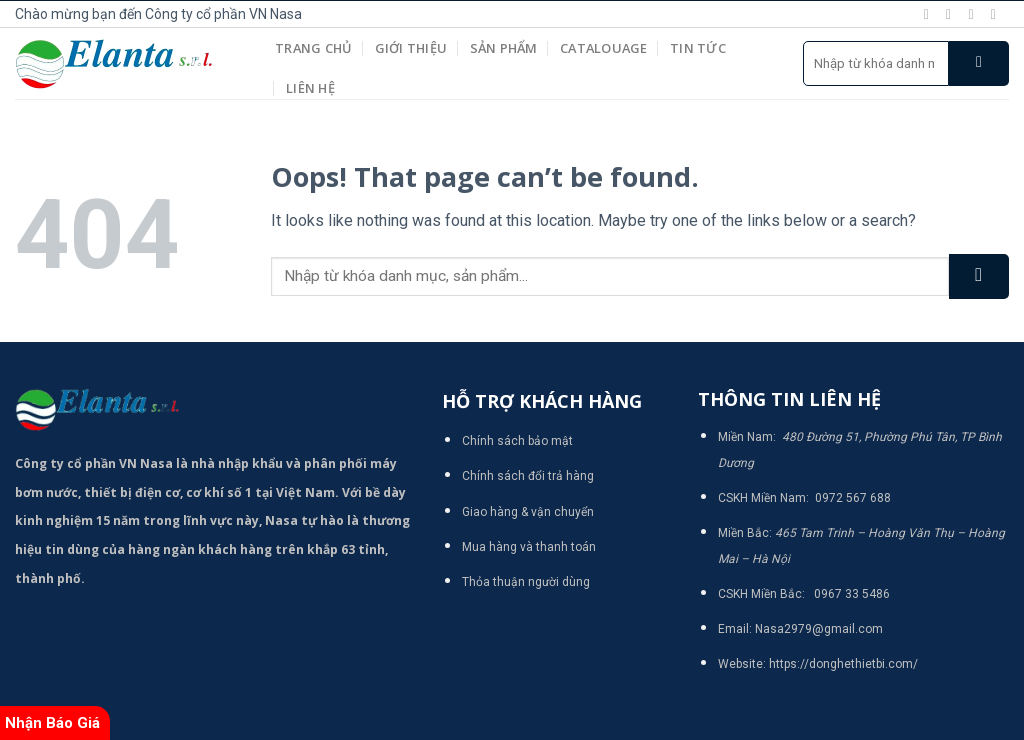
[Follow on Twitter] (975, 14)
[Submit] (979, 63)
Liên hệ (310, 88)
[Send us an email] (998, 14)
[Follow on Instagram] (953, 14)
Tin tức (698, 48)
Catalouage (604, 48)
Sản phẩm (504, 48)
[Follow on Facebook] (931, 14)
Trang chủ (313, 48)
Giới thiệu (411, 48)
